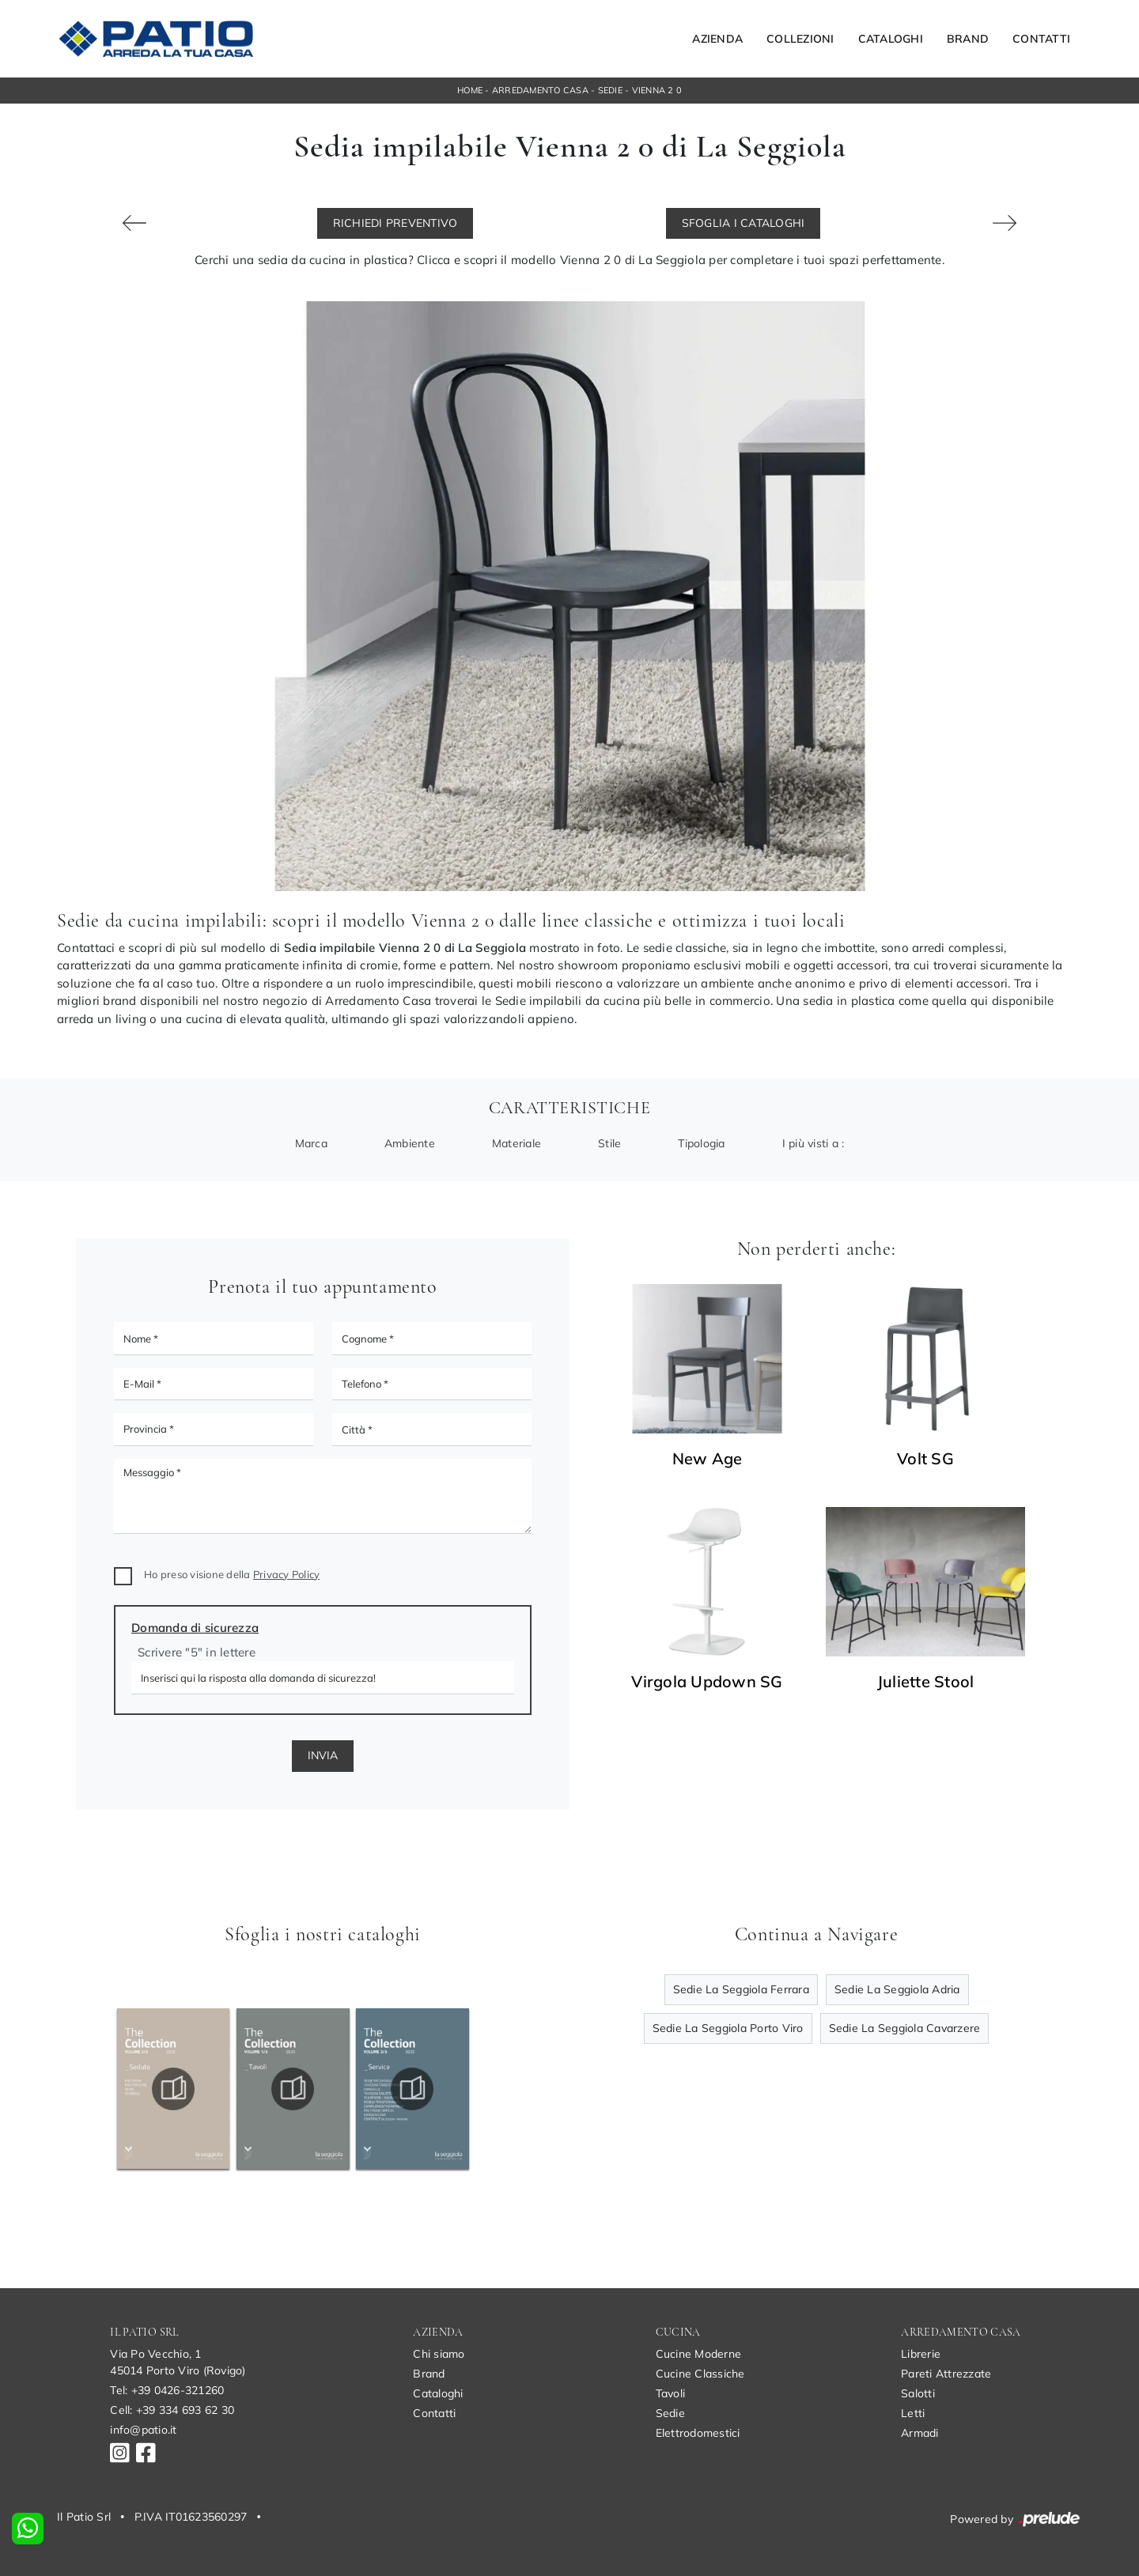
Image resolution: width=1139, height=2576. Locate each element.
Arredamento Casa (540, 90)
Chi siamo (438, 2354)
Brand (968, 39)
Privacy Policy (286, 1574)
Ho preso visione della (232, 1574)
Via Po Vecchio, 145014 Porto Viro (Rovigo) (177, 2362)
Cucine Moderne (699, 2354)
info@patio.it (143, 2430)
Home (469, 90)
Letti (913, 2413)
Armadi (920, 2433)
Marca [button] (311, 1143)
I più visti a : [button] (813, 1143)
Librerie (920, 2354)
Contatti (1041, 39)
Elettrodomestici (698, 2433)
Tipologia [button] (701, 1143)
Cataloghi (890, 39)
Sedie (610, 90)
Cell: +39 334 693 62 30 (172, 2410)
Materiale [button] (516, 1143)
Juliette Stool (925, 1681)
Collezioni (800, 39)
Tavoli (671, 2393)
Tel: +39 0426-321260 (167, 2390)
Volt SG (925, 1458)
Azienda (717, 39)
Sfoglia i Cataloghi (743, 223)
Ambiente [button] (409, 1143)
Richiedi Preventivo (395, 223)
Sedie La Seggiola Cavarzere (905, 2028)
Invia (323, 1755)
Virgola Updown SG (706, 1681)
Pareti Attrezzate (946, 2373)
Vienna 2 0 (657, 90)
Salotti (918, 2393)
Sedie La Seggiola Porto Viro (728, 2028)
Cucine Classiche (700, 2373)
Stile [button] (609, 1143)
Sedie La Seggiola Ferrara (741, 1989)
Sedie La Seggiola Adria (897, 1989)
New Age (707, 1458)
